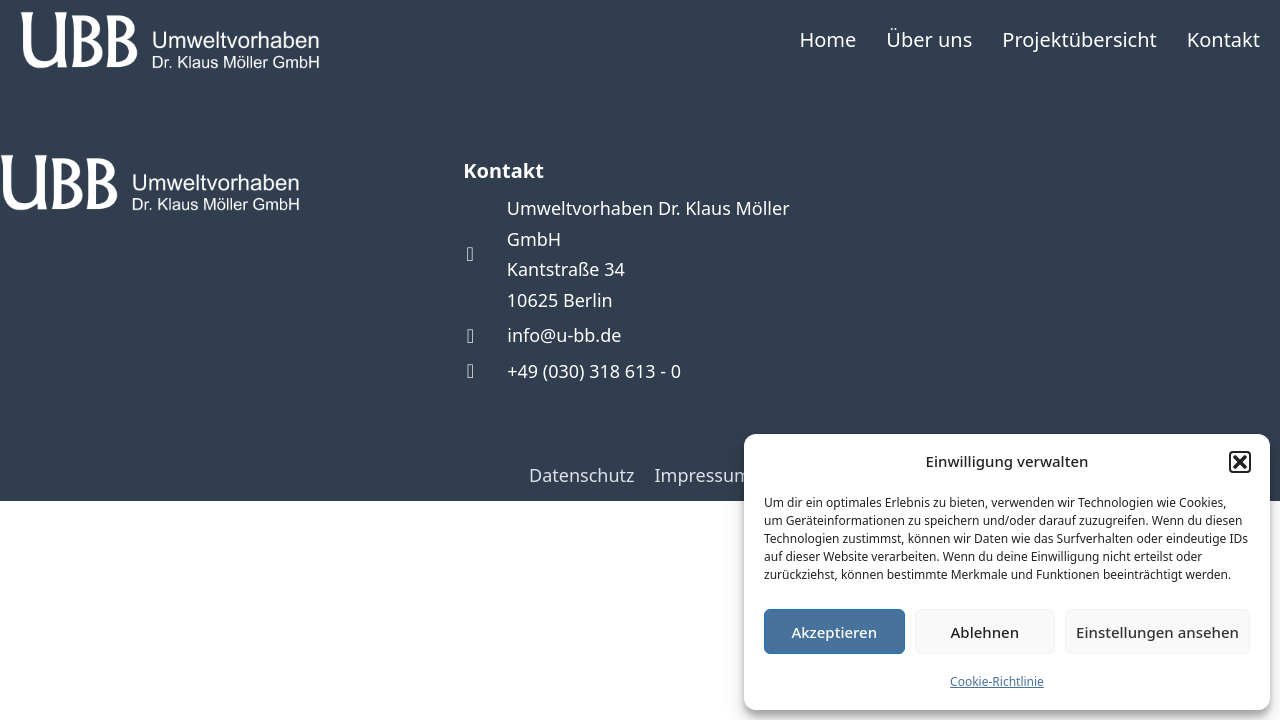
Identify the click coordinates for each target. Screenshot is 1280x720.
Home (827, 39)
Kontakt (1223, 39)
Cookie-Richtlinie (997, 681)
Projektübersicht (1079, 39)
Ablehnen (985, 632)
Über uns (929, 39)
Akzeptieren (834, 632)
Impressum (703, 475)
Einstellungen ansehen (1157, 632)
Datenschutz (581, 475)
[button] (1240, 462)
